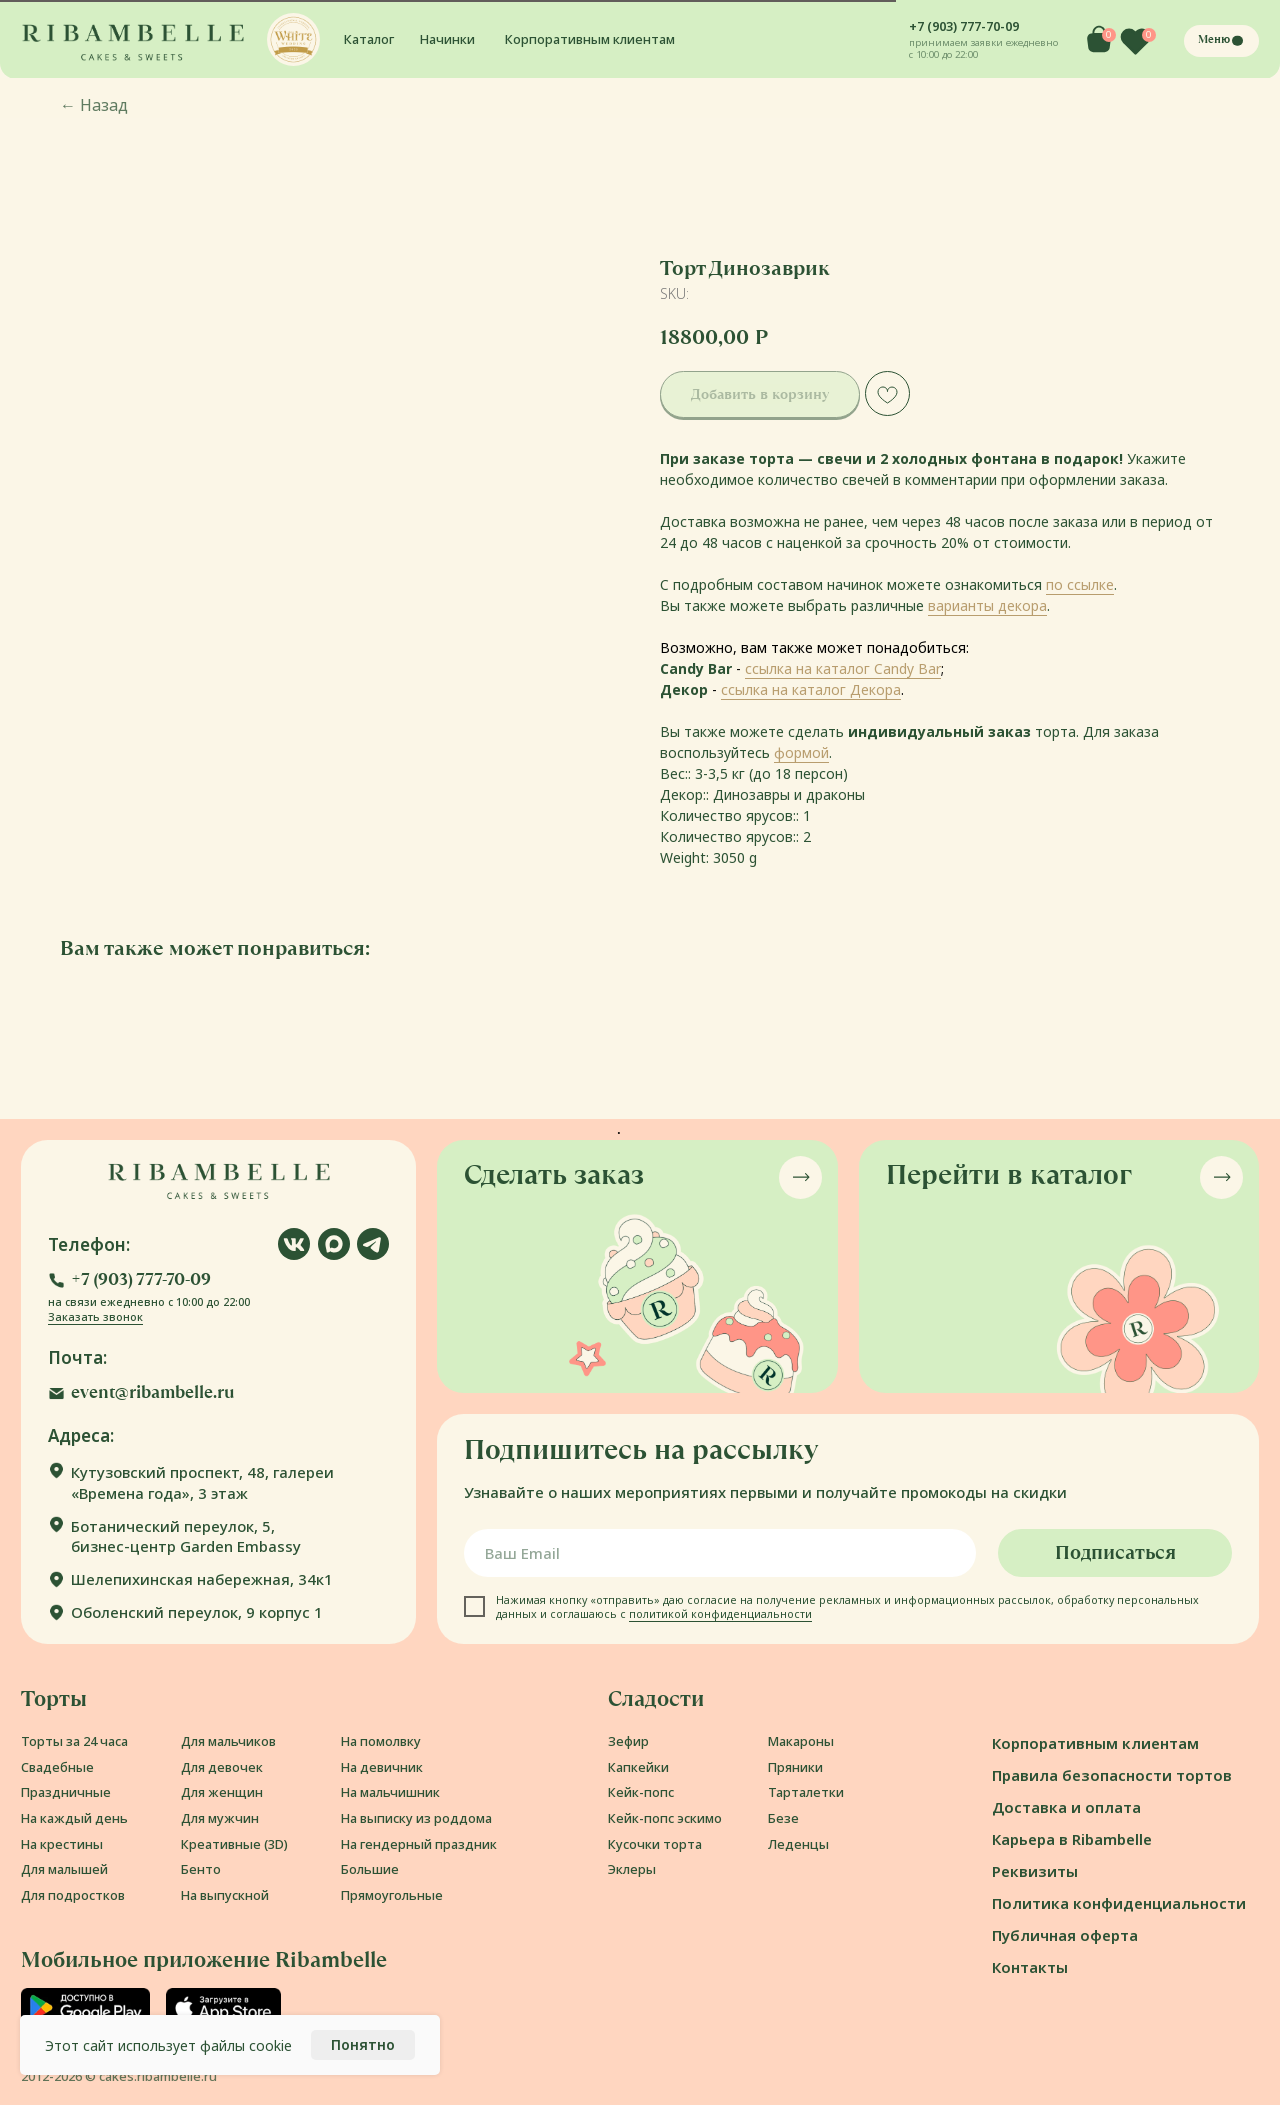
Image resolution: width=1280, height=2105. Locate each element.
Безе (783, 1818)
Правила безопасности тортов (1112, 1775)
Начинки (447, 39)
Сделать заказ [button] (554, 1174)
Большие (370, 1869)
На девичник (382, 1767)
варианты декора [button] (987, 605)
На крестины (62, 1844)
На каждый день (74, 1818)
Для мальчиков (228, 1741)
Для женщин (222, 1792)
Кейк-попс (641, 1792)
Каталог (369, 39)
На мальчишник (390, 1792)
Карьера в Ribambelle (1072, 1839)
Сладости (656, 1698)
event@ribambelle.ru (153, 1392)
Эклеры (632, 1869)
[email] (720, 1553)
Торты (54, 1698)
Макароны (801, 1741)
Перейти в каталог (1009, 1174)
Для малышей (64, 1869)
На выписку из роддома (416, 1818)
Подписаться (1115, 1552)
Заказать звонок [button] (95, 1317)
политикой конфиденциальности (720, 1614)
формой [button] (801, 752)
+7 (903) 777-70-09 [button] (964, 26)
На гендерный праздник (419, 1844)
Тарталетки (806, 1792)
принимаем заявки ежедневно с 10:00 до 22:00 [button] (983, 48)
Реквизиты (1035, 1871)
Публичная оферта (1065, 1935)
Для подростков (73, 1895)
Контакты (1030, 1967)
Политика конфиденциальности (1119, 1903)
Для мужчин (220, 1818)
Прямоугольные (392, 1895)
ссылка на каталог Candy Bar (843, 668)
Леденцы (798, 1844)
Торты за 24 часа (74, 1741)
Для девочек (222, 1767)
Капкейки (638, 1767)
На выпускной (225, 1895)
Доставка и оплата (1066, 1807)
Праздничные (66, 1792)
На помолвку (381, 1741)
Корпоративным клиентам (590, 39)
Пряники (795, 1767)
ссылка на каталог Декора (811, 689)
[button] (293, 39)
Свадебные (57, 1767)
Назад (94, 105)
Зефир (628, 1741)
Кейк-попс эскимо (665, 1818)
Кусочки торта (655, 1844)
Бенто (201, 1869)
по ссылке (1080, 584)
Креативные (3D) (234, 1844)
